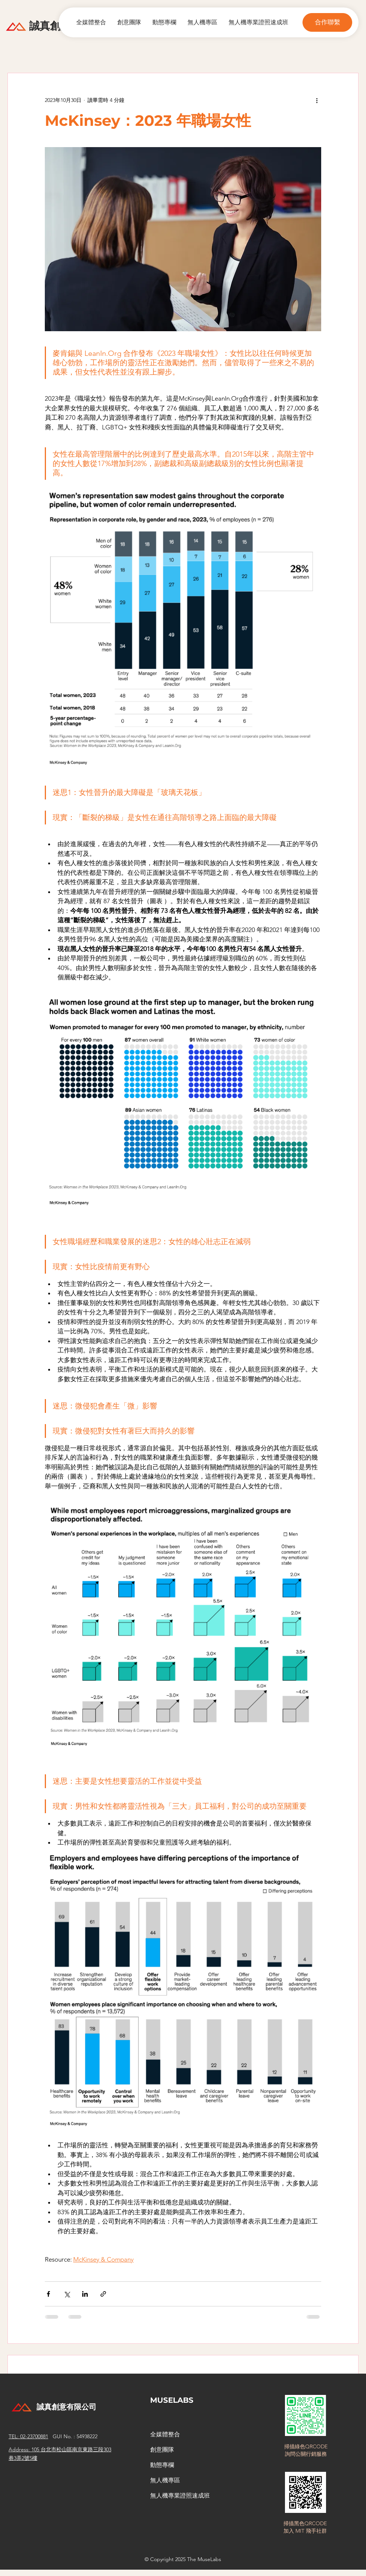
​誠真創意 (50, 25)
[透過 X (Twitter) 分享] (66, 2293)
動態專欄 (162, 2465)
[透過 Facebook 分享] (48, 2293)
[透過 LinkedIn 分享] (85, 2293)
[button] (327, 22)
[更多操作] (316, 100)
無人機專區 (165, 2480)
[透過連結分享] (103, 2293)
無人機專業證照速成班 (180, 2495)
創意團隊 (162, 2449)
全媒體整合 (165, 2434)
